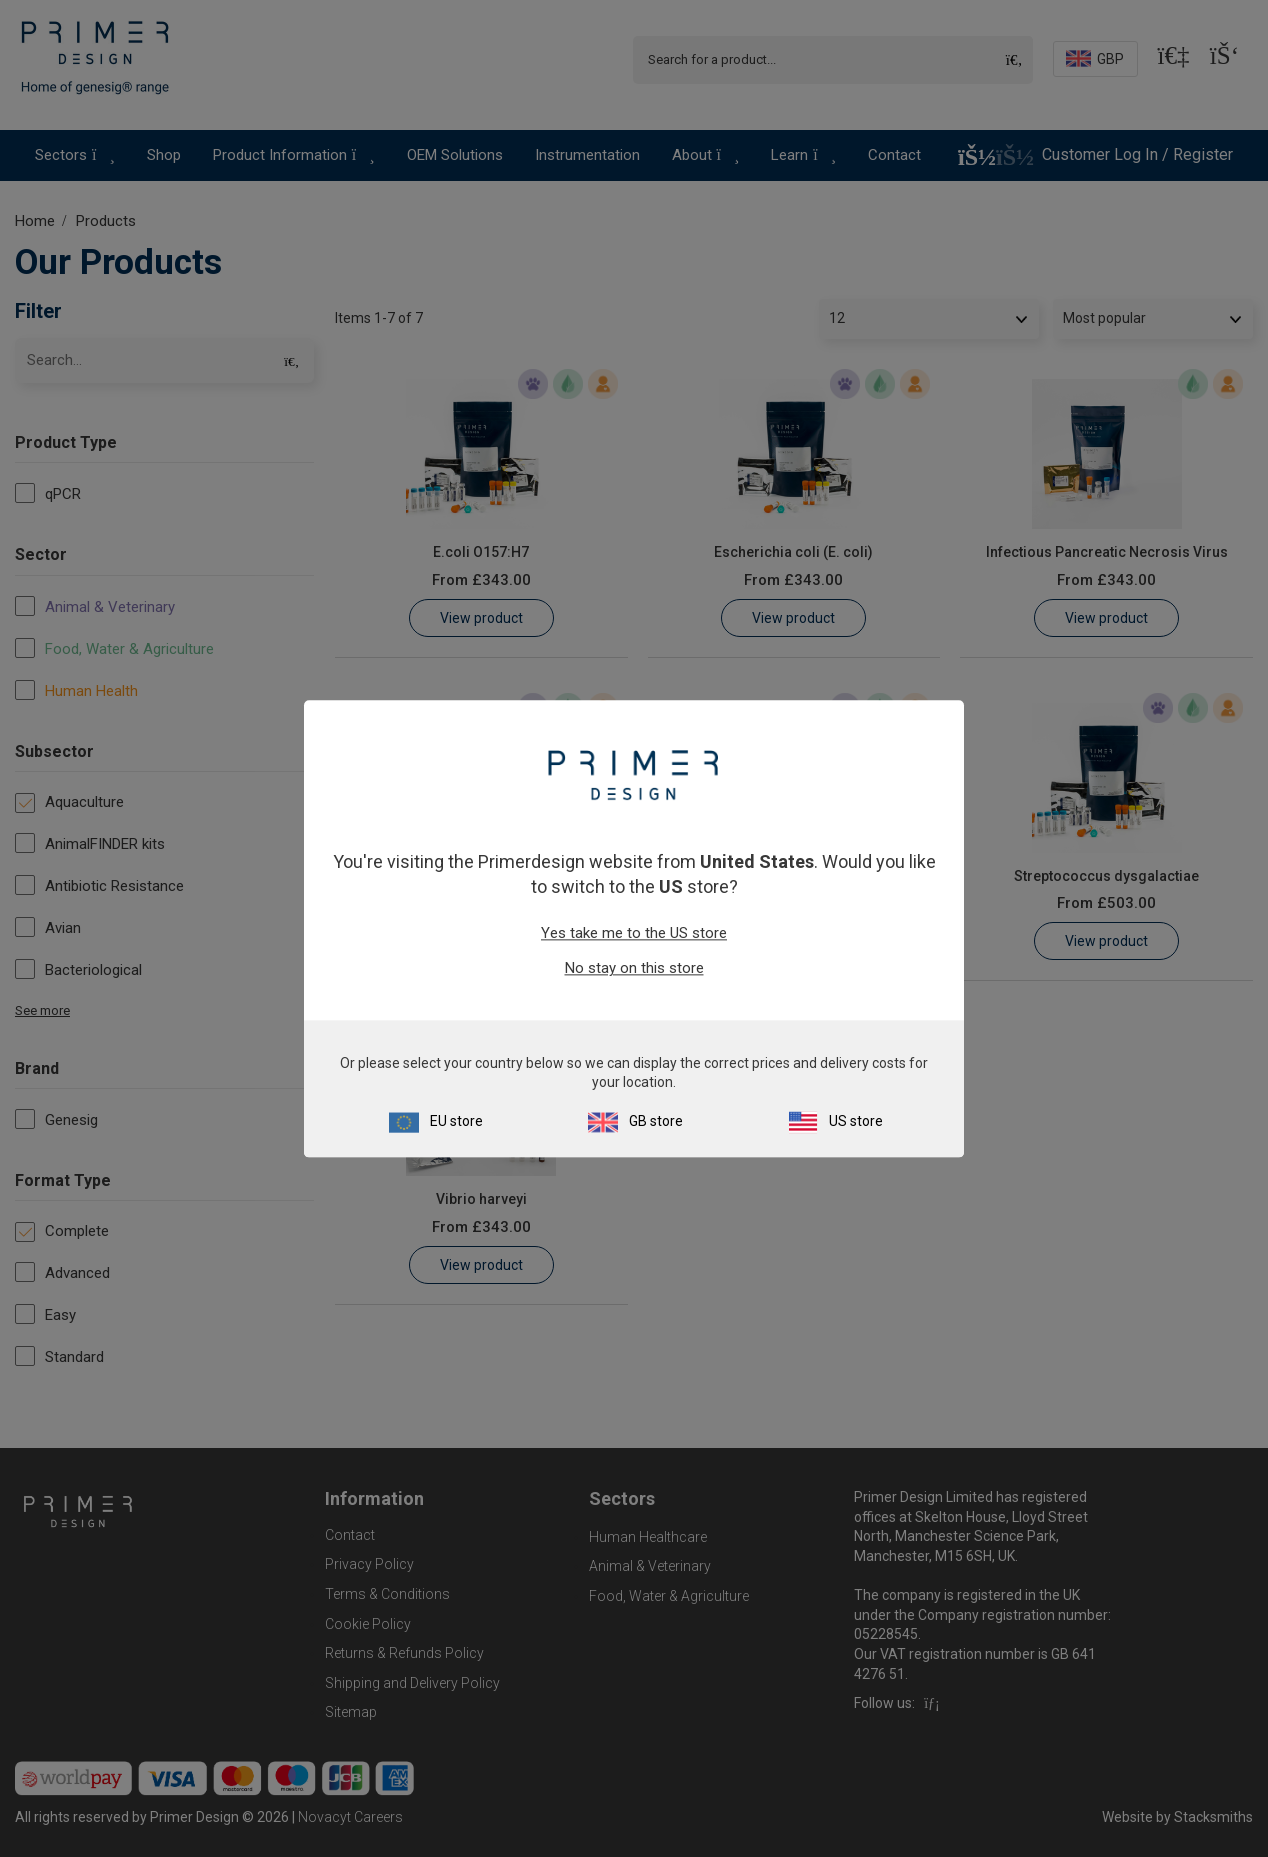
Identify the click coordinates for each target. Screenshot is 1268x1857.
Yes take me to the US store (634, 934)
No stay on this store (634, 969)
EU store (456, 1121)
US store (856, 1121)
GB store (656, 1121)
